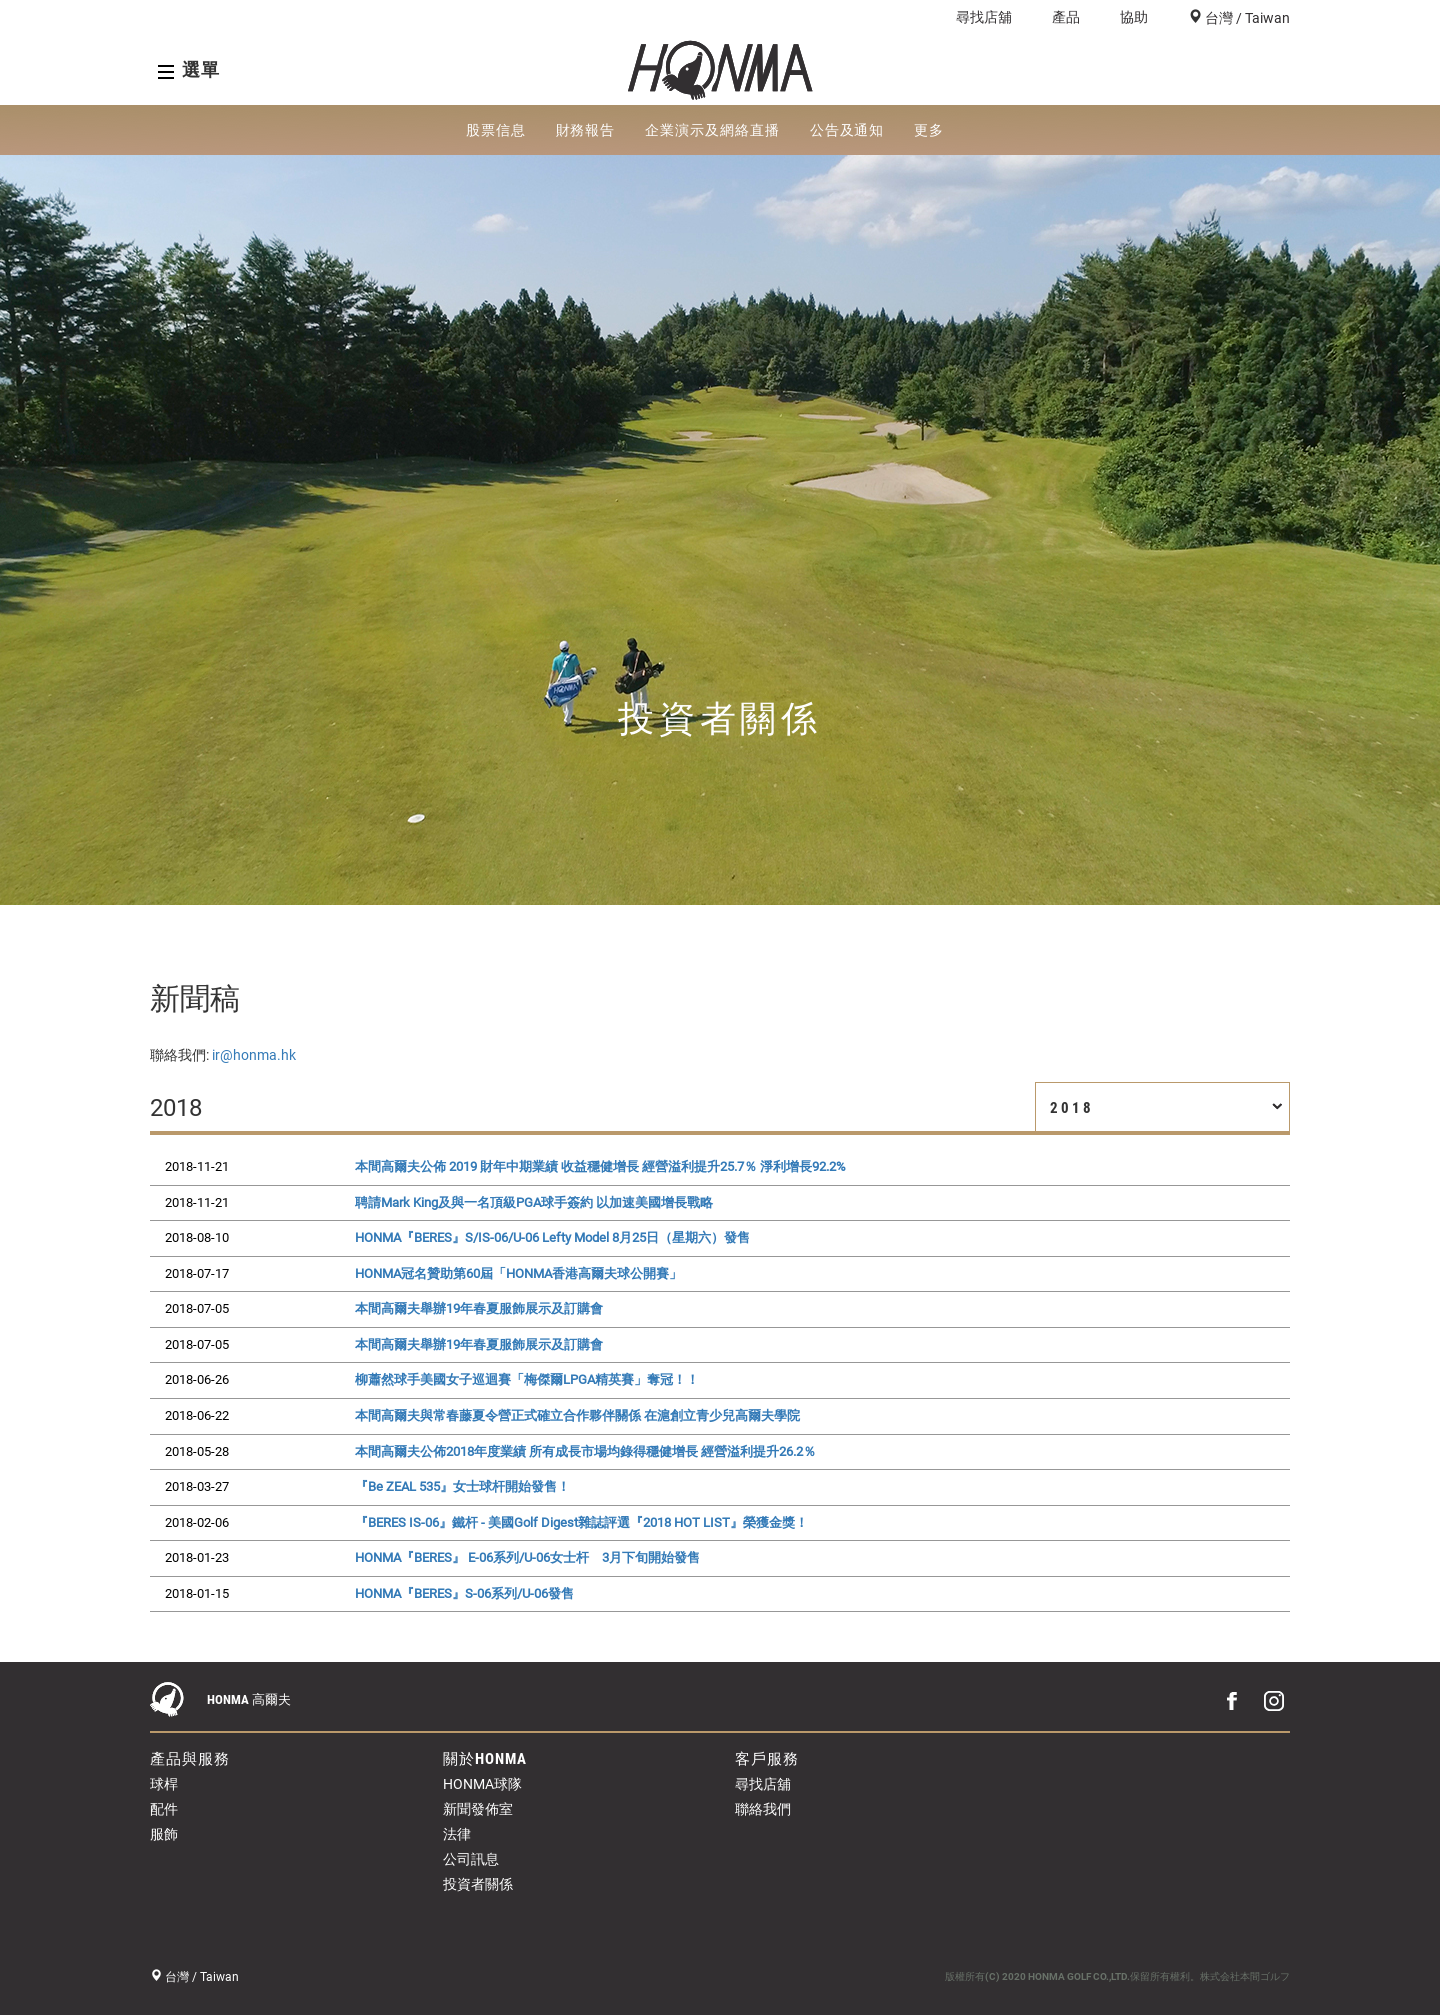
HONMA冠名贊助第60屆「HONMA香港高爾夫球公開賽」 (518, 1273)
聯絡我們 (763, 1809)
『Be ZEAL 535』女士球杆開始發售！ (462, 1486)
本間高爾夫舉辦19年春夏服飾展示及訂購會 (479, 1308)
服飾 (164, 1834)
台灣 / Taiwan (1246, 18)
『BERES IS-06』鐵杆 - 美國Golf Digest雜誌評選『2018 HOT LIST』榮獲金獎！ (581, 1522)
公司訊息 (471, 1859)
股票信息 (496, 130)
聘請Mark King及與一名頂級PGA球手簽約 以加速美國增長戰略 (534, 1202)
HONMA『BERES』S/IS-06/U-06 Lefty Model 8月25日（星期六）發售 (552, 1237)
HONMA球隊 (482, 1784)
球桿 (164, 1784)
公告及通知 (847, 130)
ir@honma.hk (254, 1055)
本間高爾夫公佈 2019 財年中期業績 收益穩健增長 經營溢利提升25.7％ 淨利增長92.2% (600, 1166)
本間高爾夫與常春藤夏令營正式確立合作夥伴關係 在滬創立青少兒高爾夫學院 (577, 1415)
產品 (1066, 17)
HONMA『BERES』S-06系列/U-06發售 (464, 1593)
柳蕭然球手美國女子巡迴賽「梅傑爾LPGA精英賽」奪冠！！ (527, 1379)
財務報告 (586, 130)
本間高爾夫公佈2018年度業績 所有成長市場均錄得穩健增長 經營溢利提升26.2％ (585, 1451)
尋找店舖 (984, 17)
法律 (457, 1834)
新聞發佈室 (478, 1809)
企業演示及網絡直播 (712, 130)
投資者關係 (478, 1884)
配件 (164, 1809)
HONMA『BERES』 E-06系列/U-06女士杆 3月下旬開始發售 (527, 1557)
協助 (1134, 17)
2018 (1166, 1108)
